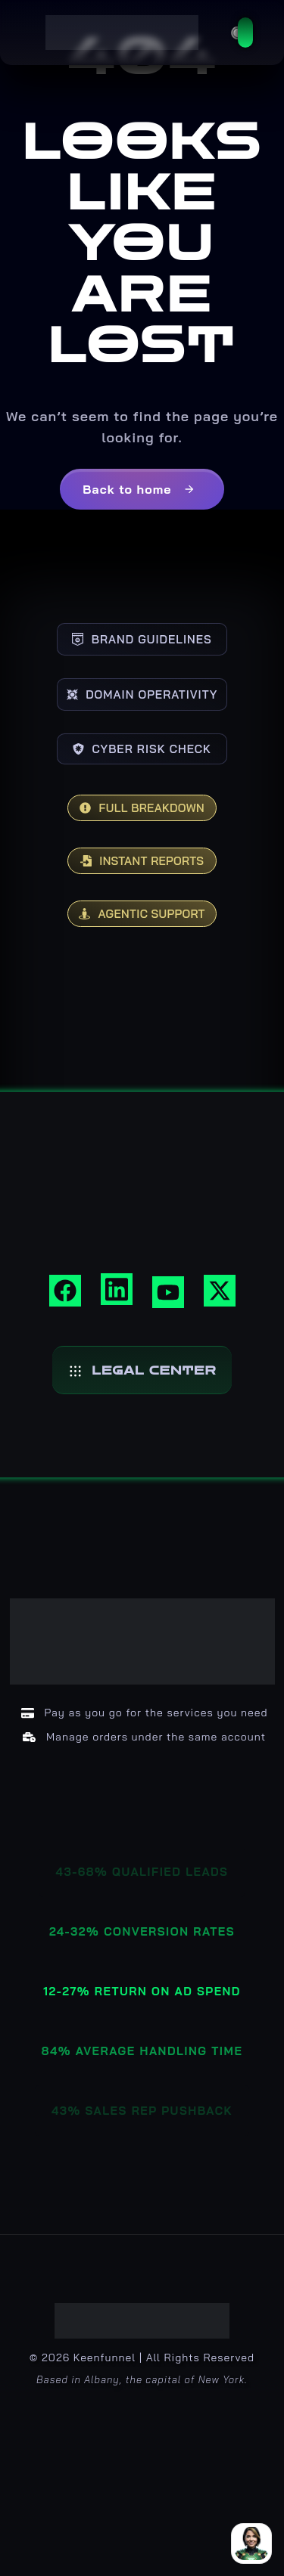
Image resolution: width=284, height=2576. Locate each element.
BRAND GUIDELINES (141, 639)
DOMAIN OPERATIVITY (142, 694)
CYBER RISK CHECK (142, 749)
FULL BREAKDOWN (142, 808)
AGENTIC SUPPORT (142, 914)
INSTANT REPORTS (142, 861)
